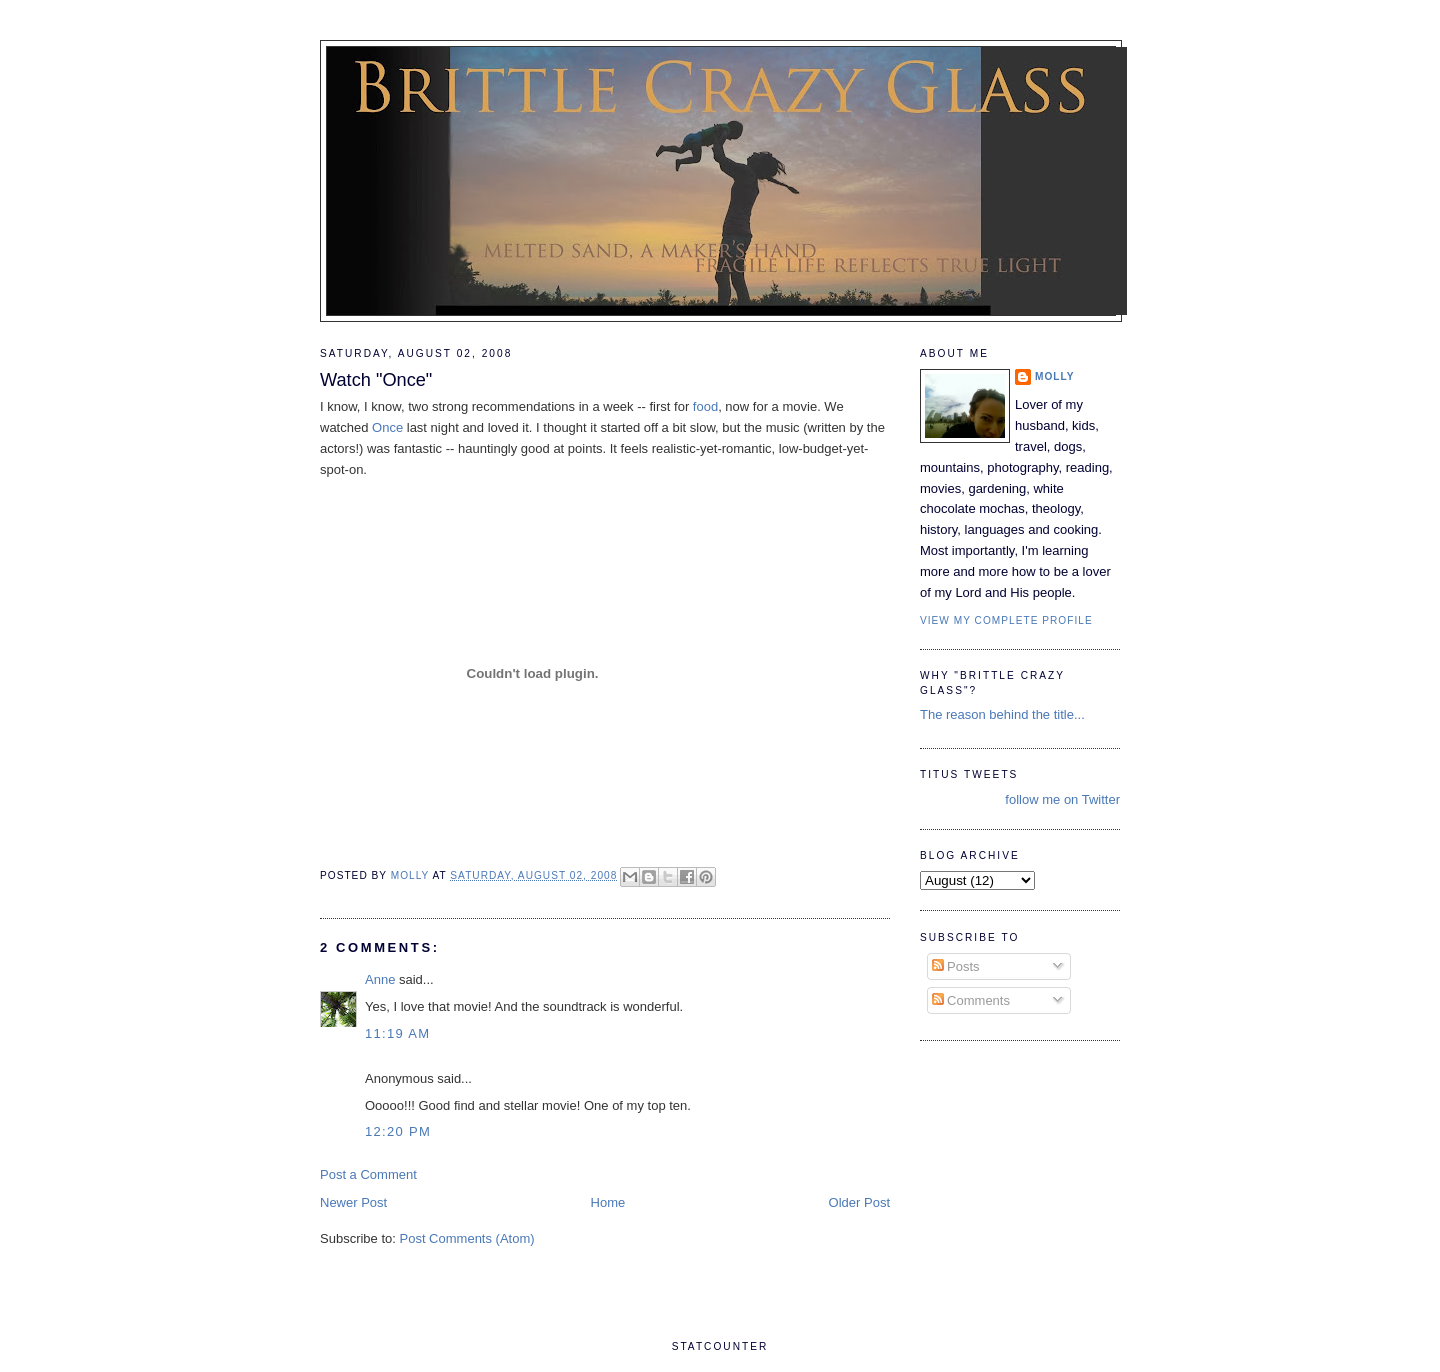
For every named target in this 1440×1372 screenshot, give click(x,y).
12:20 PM (398, 1131)
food (705, 406)
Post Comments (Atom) (467, 1238)
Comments (971, 1000)
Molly (1055, 376)
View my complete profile (1006, 620)
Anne (380, 979)
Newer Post (353, 1202)
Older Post (859, 1202)
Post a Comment (368, 1174)
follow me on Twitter (1062, 799)
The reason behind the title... (1002, 714)
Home (608, 1202)
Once (387, 427)
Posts (956, 966)
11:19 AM (397, 1033)
